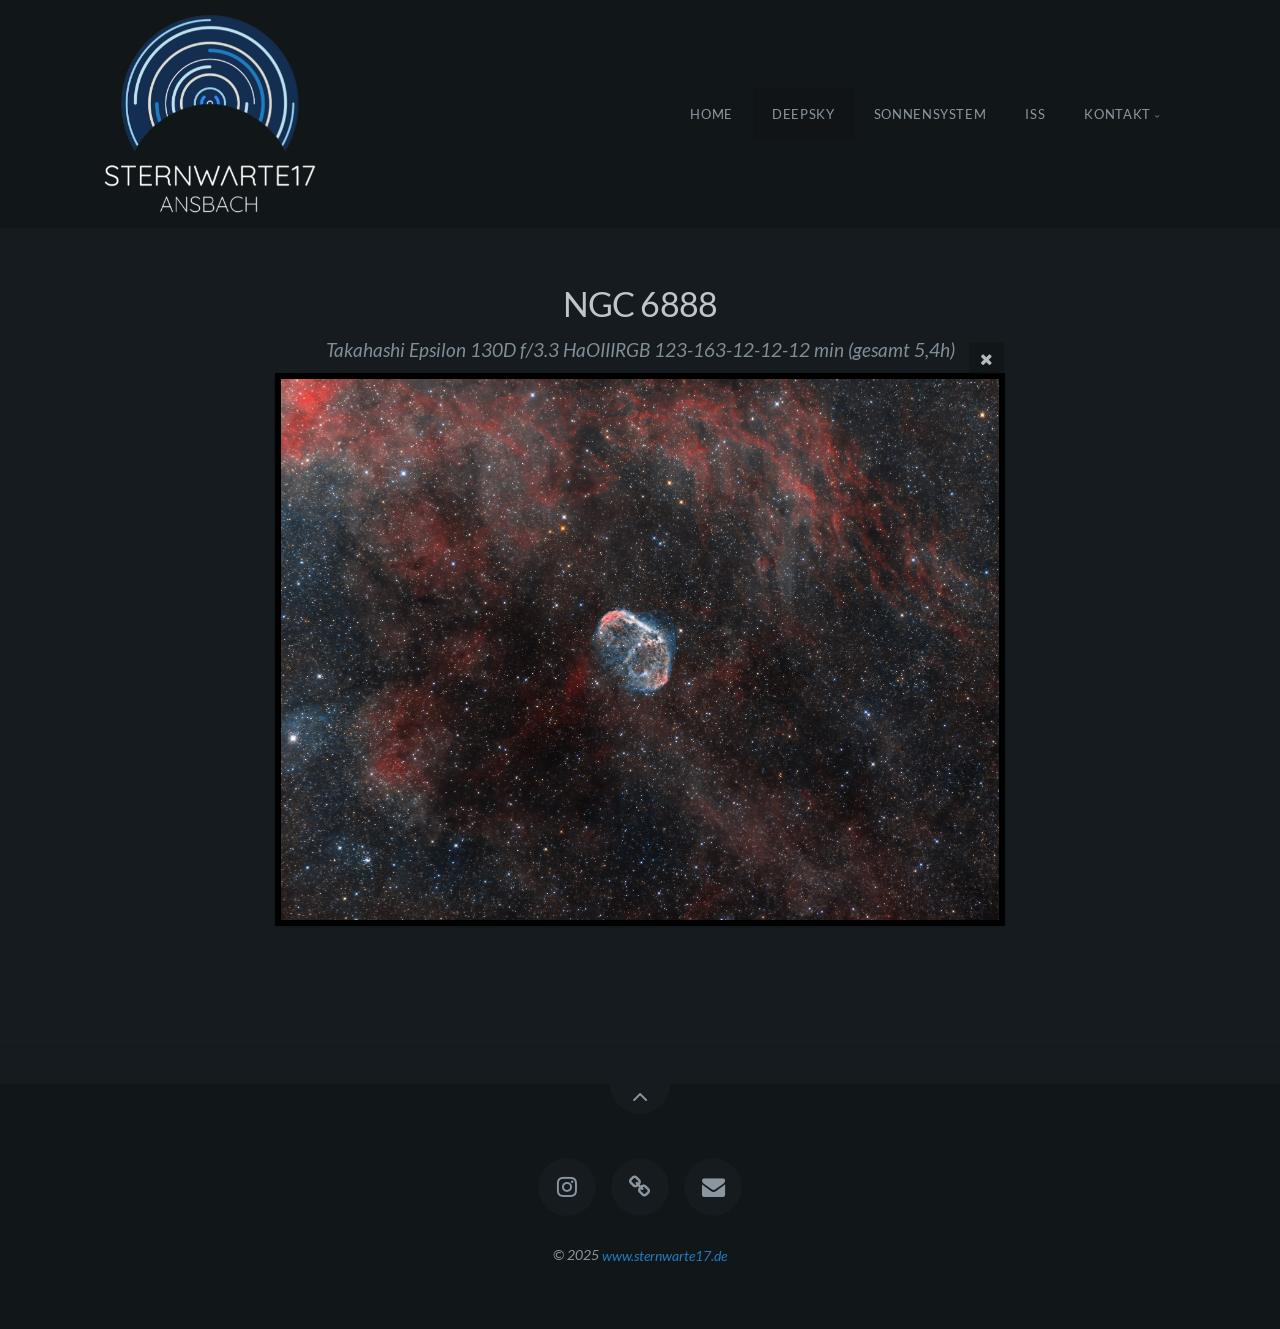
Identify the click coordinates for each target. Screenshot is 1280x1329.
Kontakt (1117, 114)
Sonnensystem (930, 114)
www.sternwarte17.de (664, 1254)
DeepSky (803, 114)
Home (711, 114)
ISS (1035, 114)
